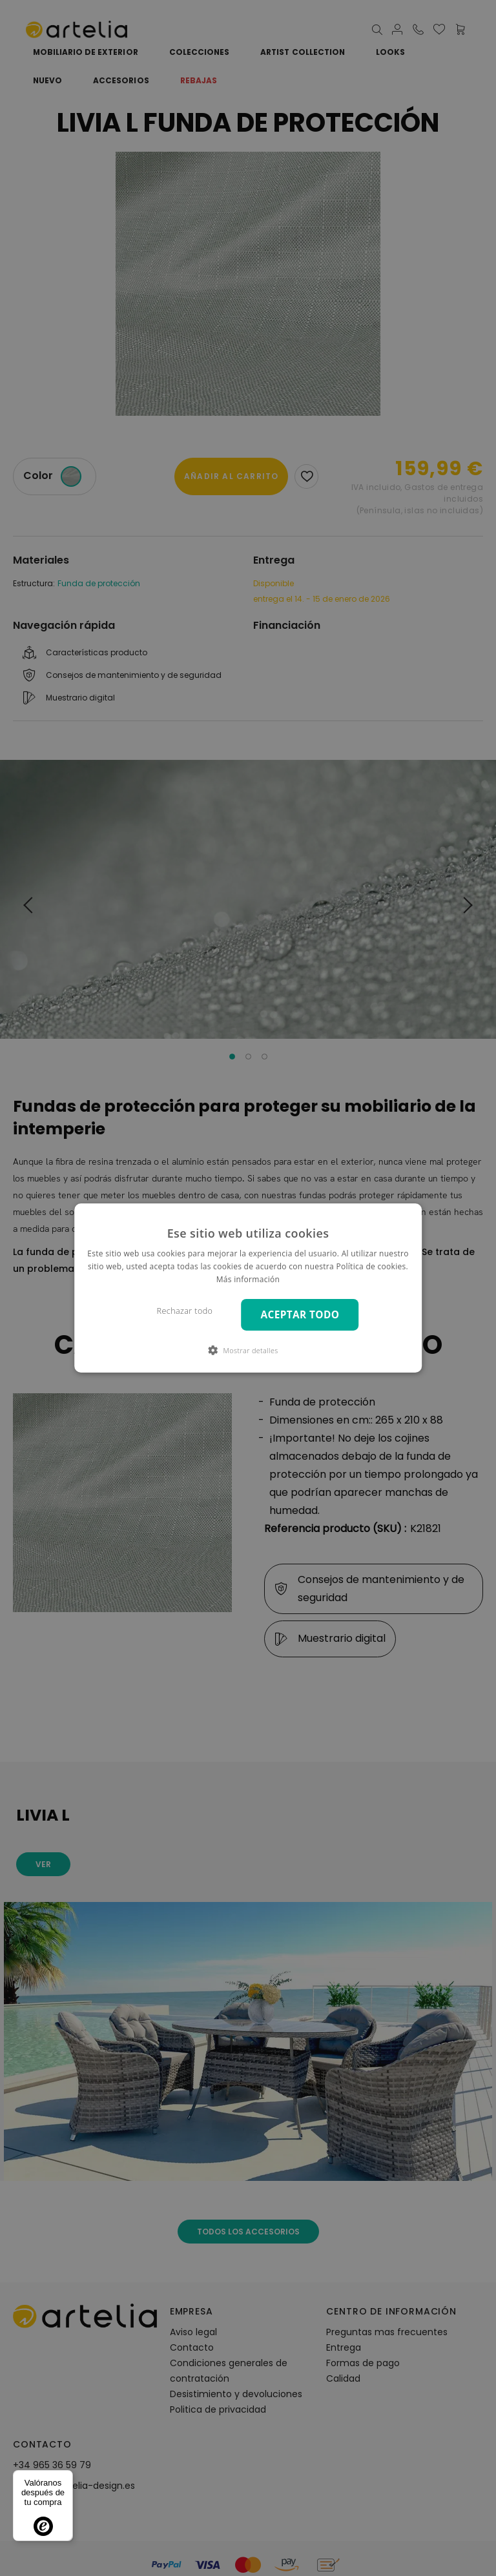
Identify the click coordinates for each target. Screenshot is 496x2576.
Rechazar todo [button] (185, 1310)
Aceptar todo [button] (299, 1315)
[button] (248, 1350)
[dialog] (248, 1288)
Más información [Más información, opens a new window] (248, 1279)
